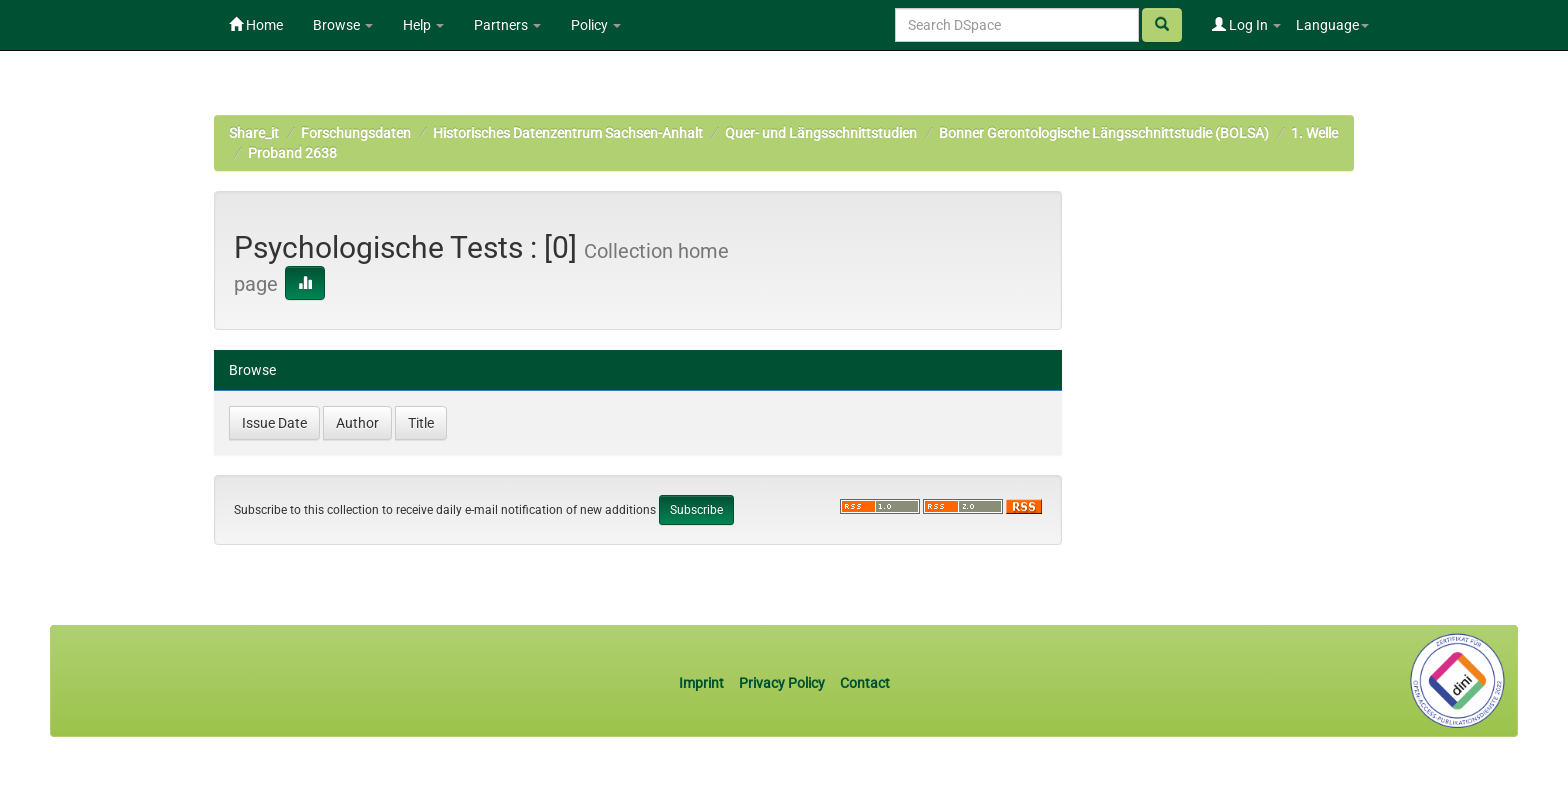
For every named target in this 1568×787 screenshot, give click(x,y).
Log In (1246, 25)
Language (1332, 25)
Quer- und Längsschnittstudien (821, 133)
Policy (596, 25)
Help (423, 25)
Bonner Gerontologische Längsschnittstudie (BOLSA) (1104, 133)
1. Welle (1314, 133)
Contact (865, 683)
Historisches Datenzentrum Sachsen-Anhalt (568, 133)
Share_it (254, 133)
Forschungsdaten (356, 133)
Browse (343, 25)
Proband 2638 (292, 153)
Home (256, 25)
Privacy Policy (782, 683)
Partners (507, 25)
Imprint (703, 683)
